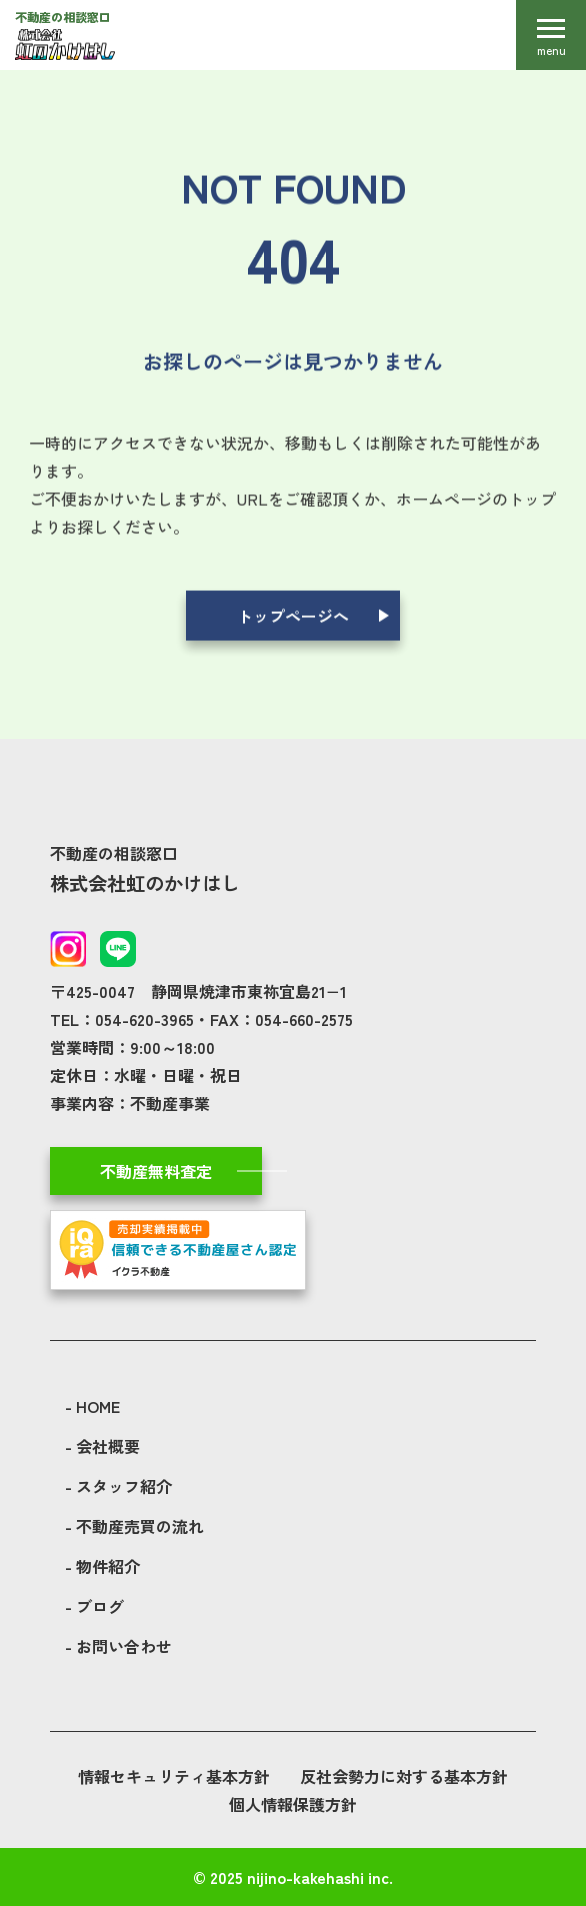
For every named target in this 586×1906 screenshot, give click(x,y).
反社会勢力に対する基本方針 (404, 1776)
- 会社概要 (102, 1446)
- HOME (92, 1406)
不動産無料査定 (156, 1171)
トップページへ (293, 618)
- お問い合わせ (118, 1646)
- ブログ (94, 1606)
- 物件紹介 (102, 1566)
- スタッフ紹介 (118, 1486)
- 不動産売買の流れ (134, 1526)
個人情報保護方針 (293, 1804)
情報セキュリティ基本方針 (174, 1776)
